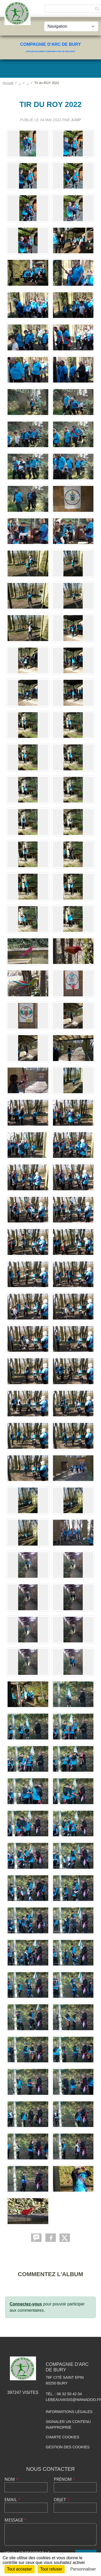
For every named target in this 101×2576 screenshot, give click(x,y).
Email (12, 2499)
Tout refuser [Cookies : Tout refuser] (51, 2569)
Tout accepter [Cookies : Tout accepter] (19, 2569)
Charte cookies (62, 2437)
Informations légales (69, 2412)
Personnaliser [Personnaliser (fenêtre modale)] (83, 2569)
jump (76, 120)
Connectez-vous (26, 2304)
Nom (11, 2479)
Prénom (64, 2479)
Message (15, 2520)
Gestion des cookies (68, 2447)
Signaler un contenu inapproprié (68, 2424)
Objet (62, 2499)
